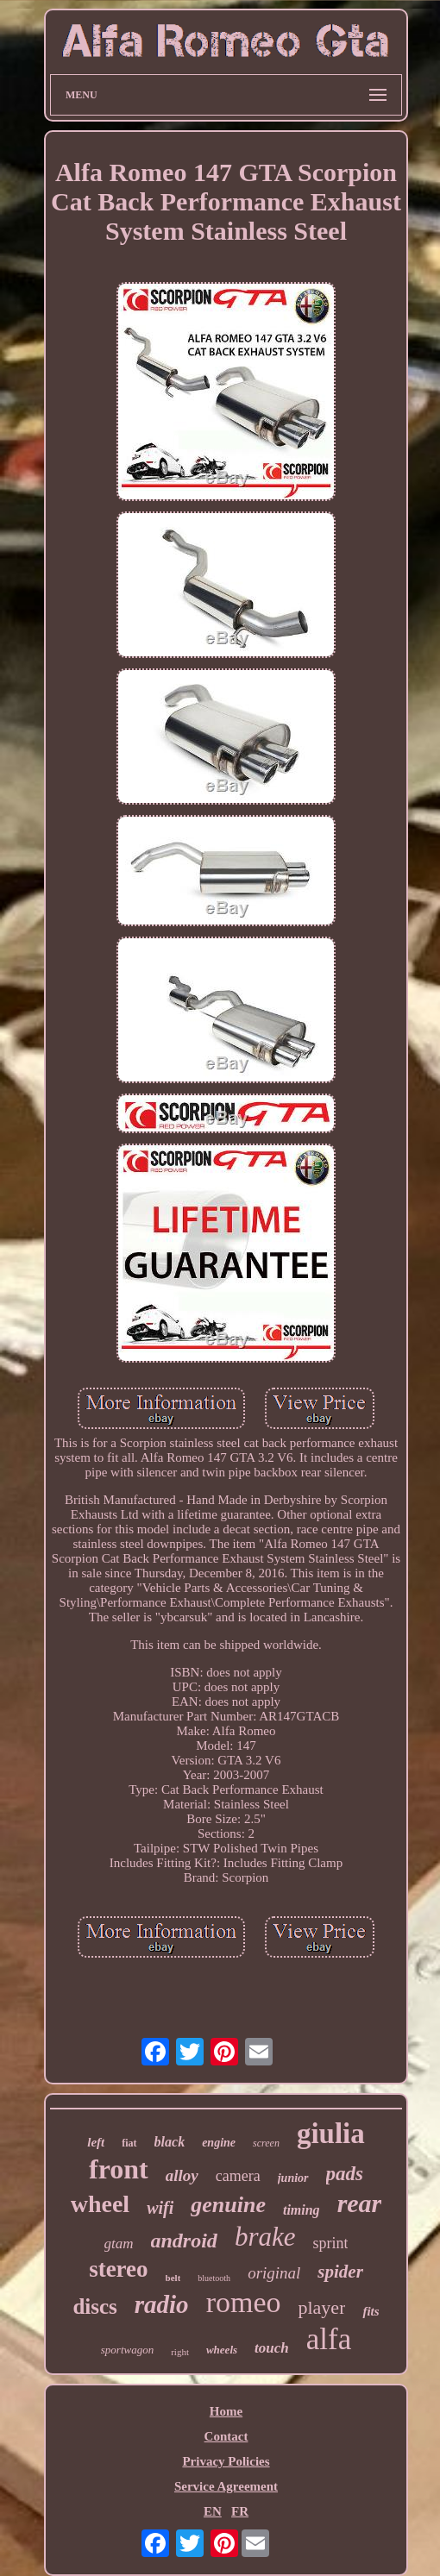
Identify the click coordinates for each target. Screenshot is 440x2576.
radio (162, 2304)
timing (301, 2210)
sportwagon (127, 2349)
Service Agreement (226, 2486)
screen (266, 2143)
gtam (119, 2243)
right (180, 2352)
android (184, 2240)
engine (219, 2142)
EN (213, 2511)
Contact (226, 2436)
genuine (228, 2204)
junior (293, 2178)
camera (238, 2175)
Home (226, 2411)
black (169, 2141)
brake (265, 2237)
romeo (243, 2302)
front (118, 2168)
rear (359, 2203)
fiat (129, 2143)
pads (344, 2173)
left (95, 2142)
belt (173, 2277)
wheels (221, 2349)
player (321, 2307)
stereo (118, 2269)
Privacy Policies (225, 2461)
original (274, 2273)
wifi (160, 2207)
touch (272, 2348)
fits (370, 2311)
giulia (331, 2133)
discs (94, 2306)
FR (239, 2511)
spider (340, 2271)
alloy (182, 2175)
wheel (100, 2204)
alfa (328, 2339)
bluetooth (214, 2278)
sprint (330, 2243)
